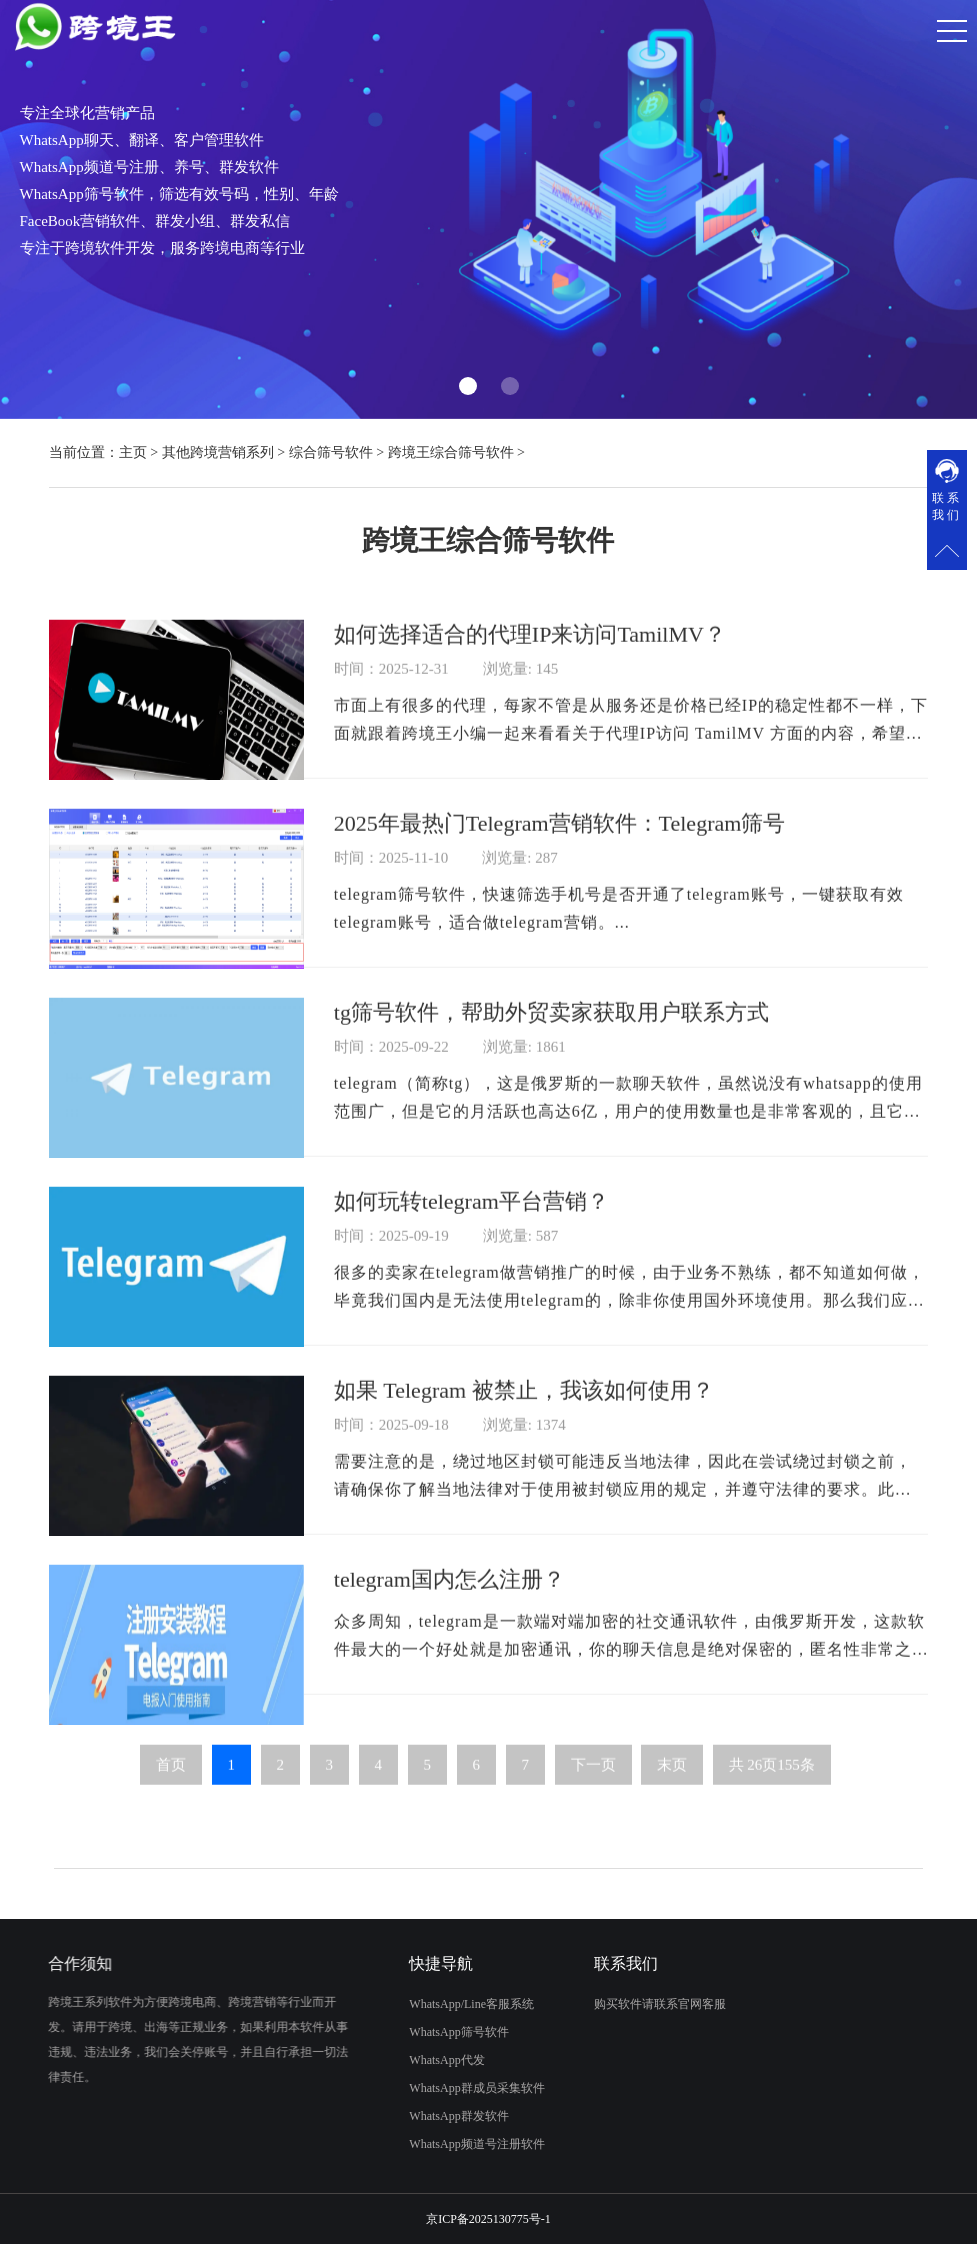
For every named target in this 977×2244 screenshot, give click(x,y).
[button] (468, 386)
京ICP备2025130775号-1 (488, 2219)
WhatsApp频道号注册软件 (385, 2144)
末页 (672, 1855)
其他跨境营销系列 (218, 452)
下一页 (593, 1855)
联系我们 (947, 506)
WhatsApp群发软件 (367, 2116)
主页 (133, 452)
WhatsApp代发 (355, 2060)
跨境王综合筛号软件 (451, 452)
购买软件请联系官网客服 (752, 2004)
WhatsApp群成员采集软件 (385, 2088)
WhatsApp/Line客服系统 (380, 2004)
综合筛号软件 (331, 452)
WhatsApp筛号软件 (367, 2032)
